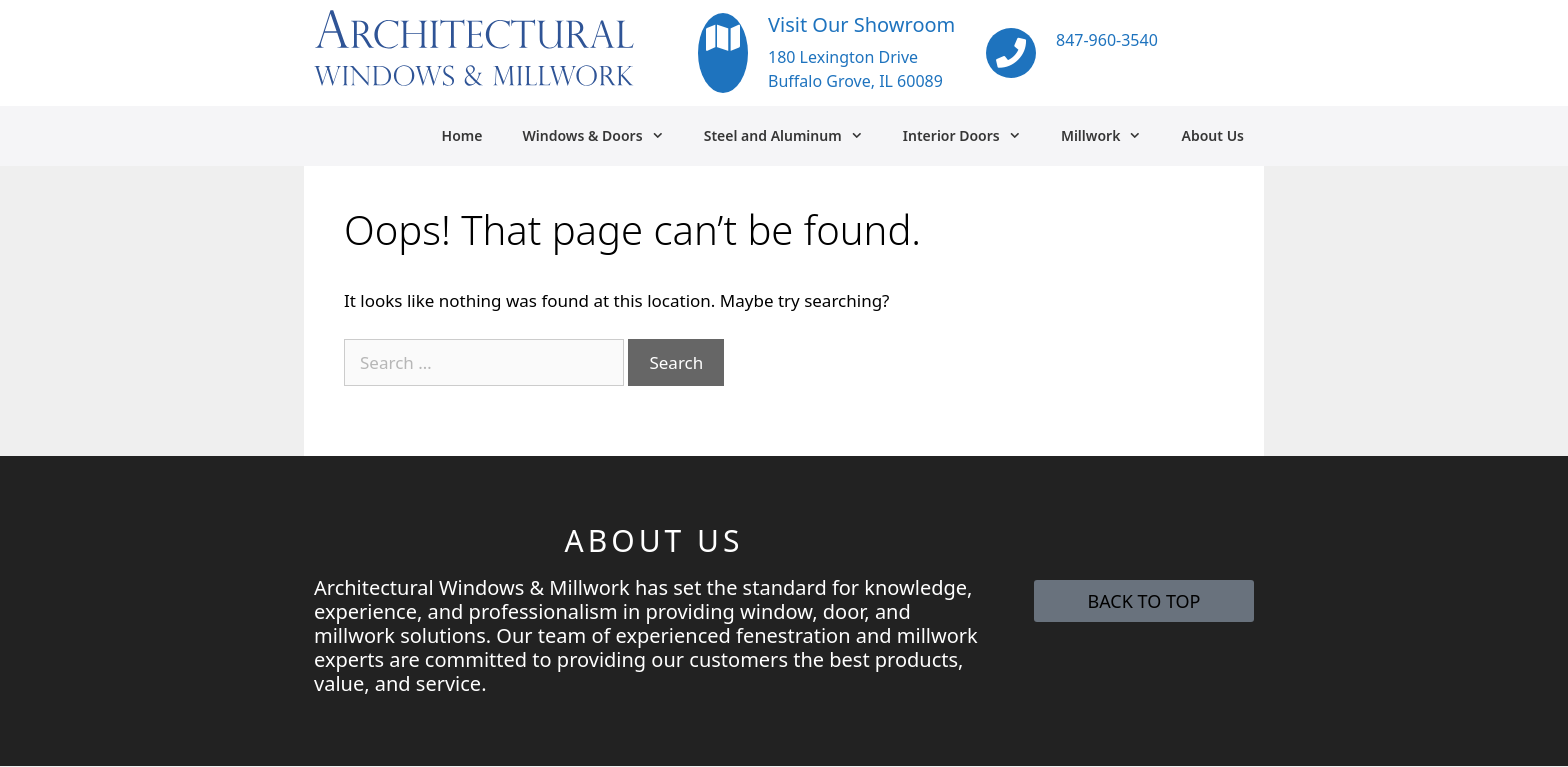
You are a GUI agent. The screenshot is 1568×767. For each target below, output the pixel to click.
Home (462, 135)
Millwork (1111, 136)
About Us (1213, 135)
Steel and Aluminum (793, 136)
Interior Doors (972, 136)
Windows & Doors (602, 136)
